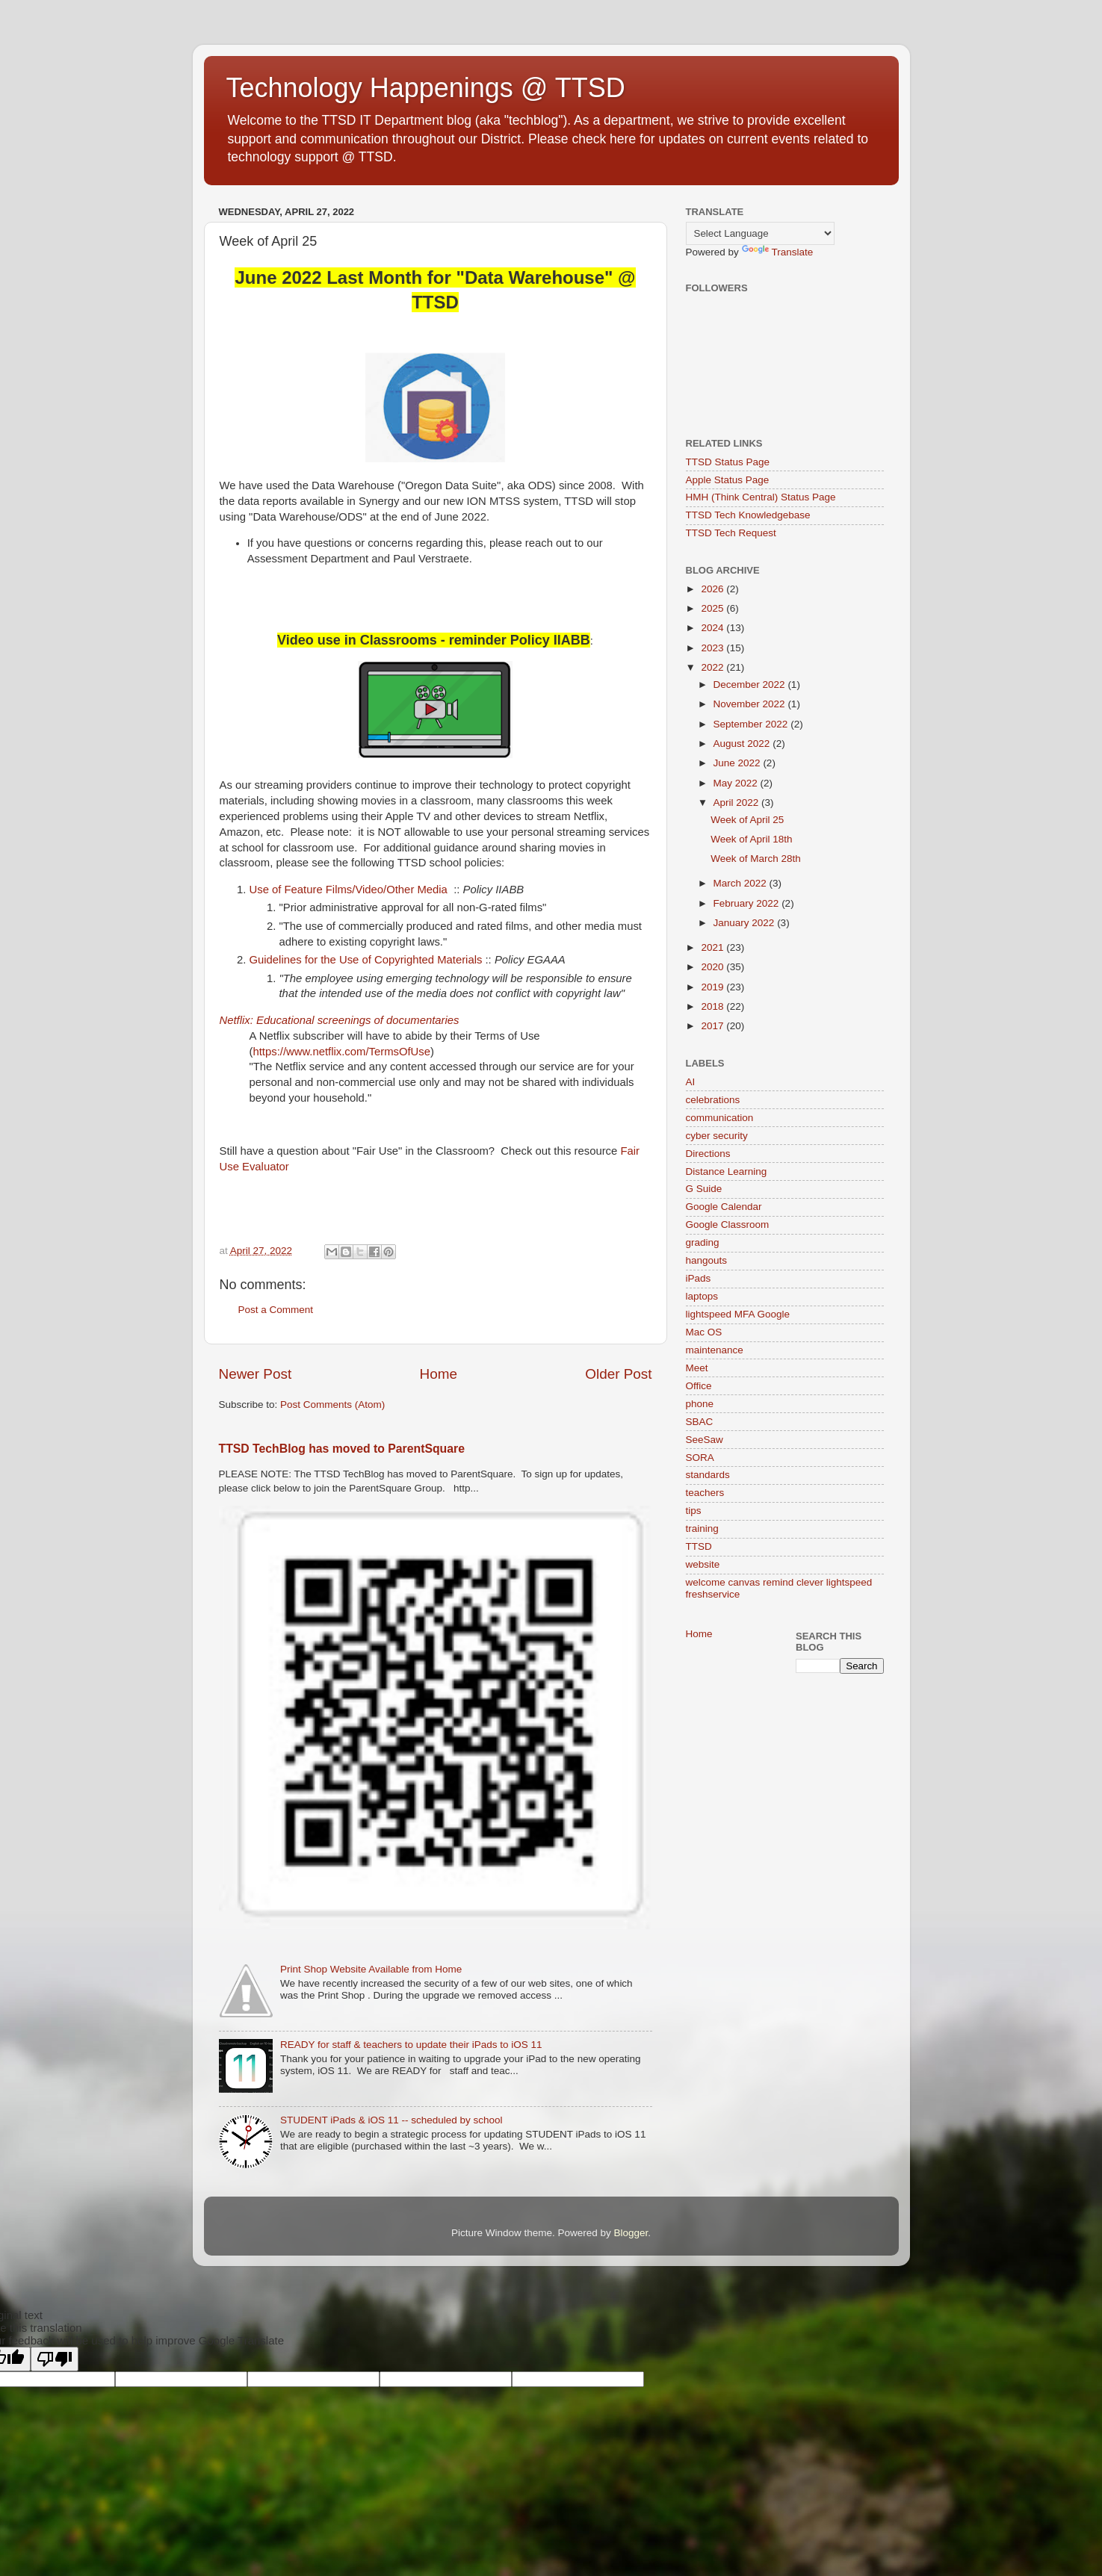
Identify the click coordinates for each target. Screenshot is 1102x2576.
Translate (778, 252)
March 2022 (741, 883)
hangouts (707, 1260)
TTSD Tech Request (731, 533)
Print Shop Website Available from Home (371, 1969)
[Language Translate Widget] (760, 233)
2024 (713, 627)
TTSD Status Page (728, 462)
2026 (713, 589)
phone (700, 1403)
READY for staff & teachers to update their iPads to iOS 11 (411, 2044)
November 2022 (750, 704)
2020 (713, 966)
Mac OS (704, 1332)
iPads (698, 1278)
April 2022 (737, 802)
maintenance (714, 1350)
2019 (713, 987)
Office (699, 1385)
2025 (713, 608)
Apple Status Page (728, 479)
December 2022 (750, 684)
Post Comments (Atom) (332, 1404)
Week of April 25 (747, 819)
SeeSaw (704, 1439)
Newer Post (255, 1374)
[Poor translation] (54, 2359)
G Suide (704, 1188)
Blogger (631, 2232)
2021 (713, 947)
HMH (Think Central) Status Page (761, 497)
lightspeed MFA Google (738, 1314)
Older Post (618, 1374)
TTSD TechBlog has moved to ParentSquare (342, 1448)
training (702, 1528)
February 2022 (747, 903)
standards (708, 1474)
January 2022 (745, 922)
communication (720, 1117)
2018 (713, 1006)
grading (702, 1242)
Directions (708, 1153)
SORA (700, 1457)
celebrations (713, 1099)
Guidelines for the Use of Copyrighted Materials (368, 960)
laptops (702, 1296)
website (703, 1564)
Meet (697, 1368)
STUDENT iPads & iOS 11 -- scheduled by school (391, 2120)
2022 (713, 667)
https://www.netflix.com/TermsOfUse (341, 1052)
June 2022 (738, 763)
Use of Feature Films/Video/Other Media (349, 890)
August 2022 (743, 743)
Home (438, 1374)
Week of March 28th (756, 858)
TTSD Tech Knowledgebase (748, 515)
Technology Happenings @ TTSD (425, 87)
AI (691, 1081)
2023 (713, 648)
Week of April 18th (751, 839)
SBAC (699, 1421)
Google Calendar (724, 1206)
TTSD (699, 1546)
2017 (713, 1025)
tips (694, 1510)
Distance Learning (726, 1171)
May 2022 (737, 783)
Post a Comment (276, 1309)
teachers (705, 1492)
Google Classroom (728, 1224)
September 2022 (752, 724)
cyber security (717, 1135)
